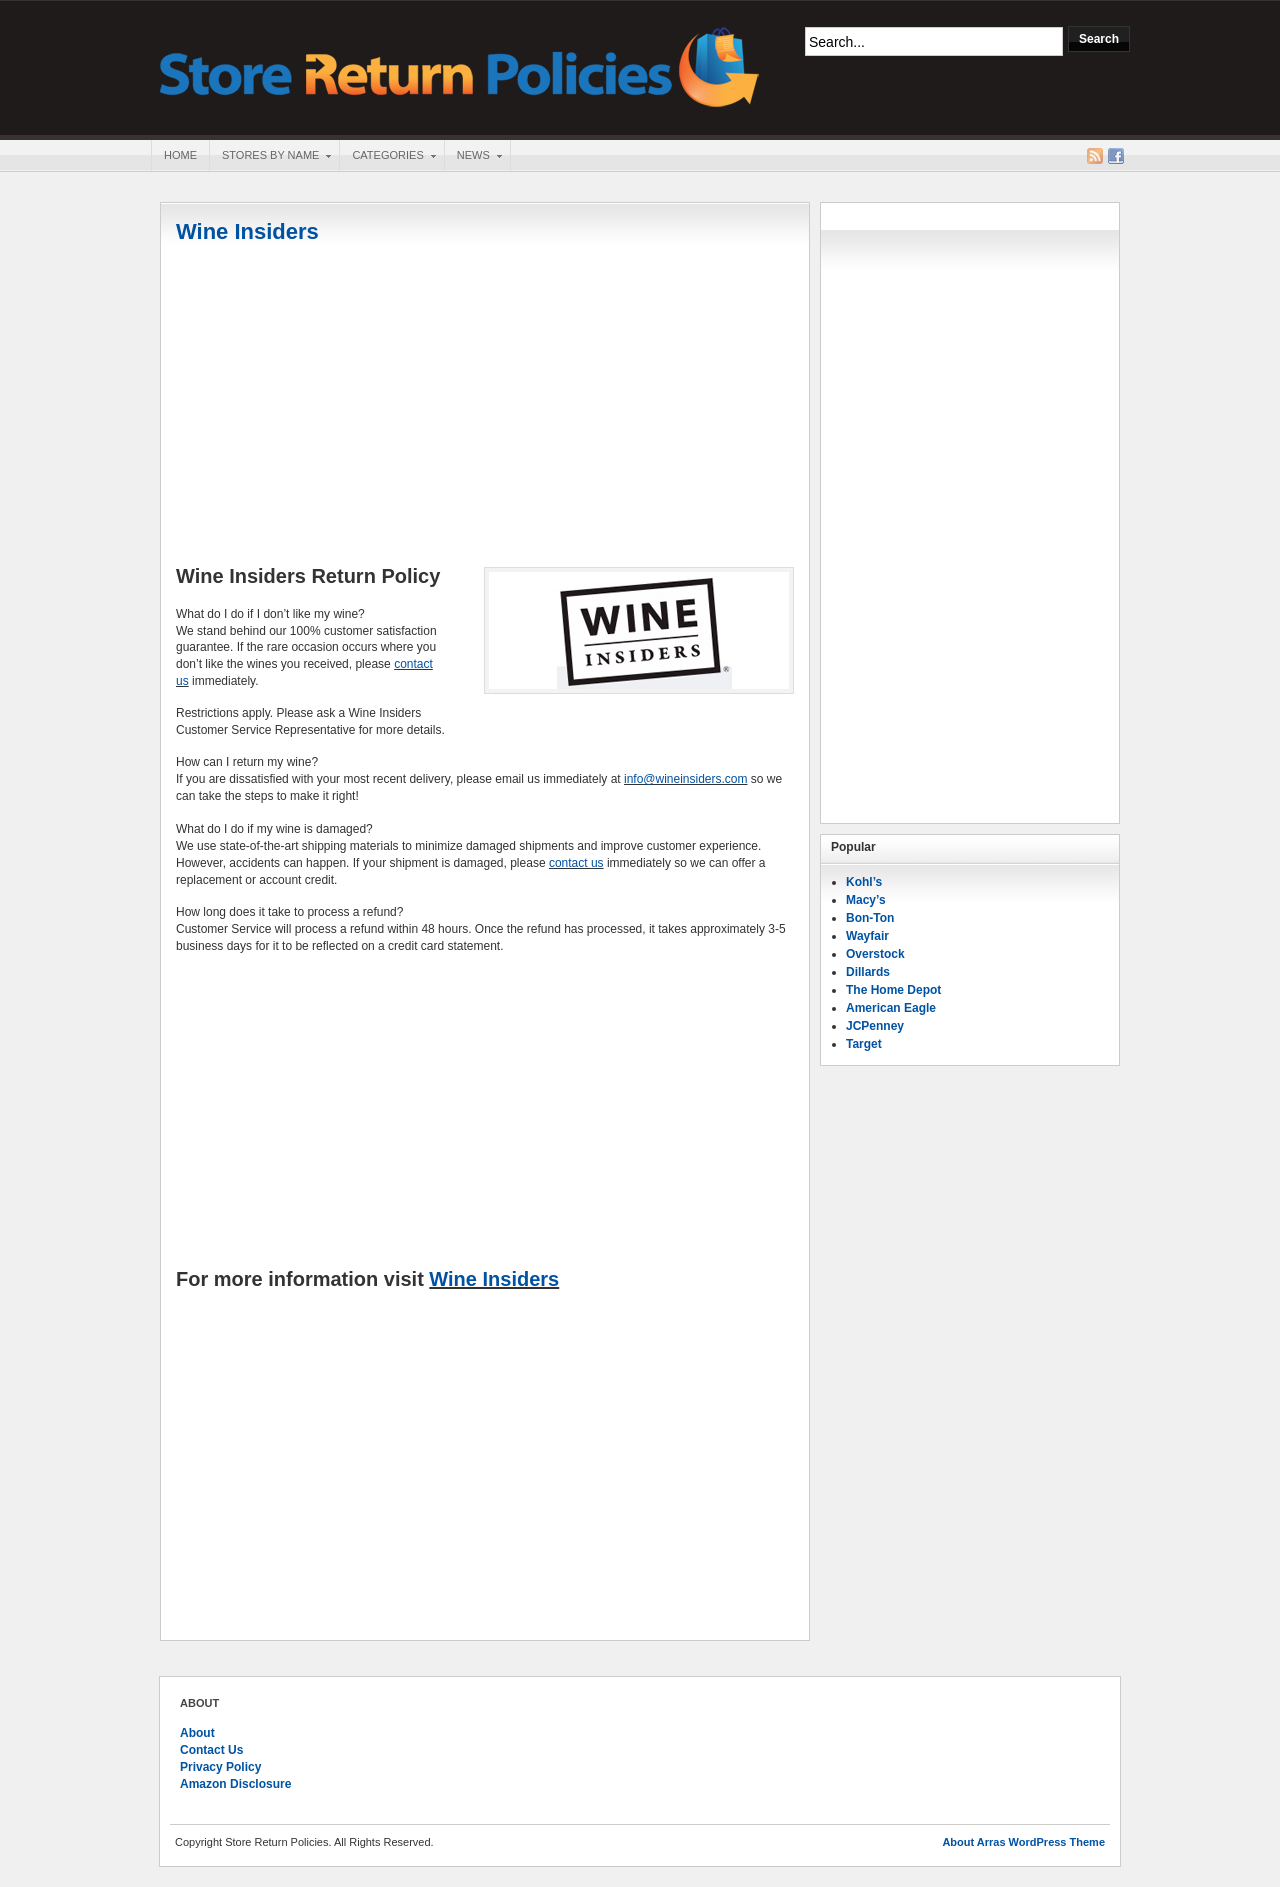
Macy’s (866, 900)
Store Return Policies (460, 65)
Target (864, 1044)
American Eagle (891, 1008)
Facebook (1116, 156)
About (197, 1733)
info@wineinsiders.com (686, 779)
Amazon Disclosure (235, 1784)
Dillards (868, 972)
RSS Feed (1095, 156)
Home (180, 155)
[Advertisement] (485, 407)
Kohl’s (864, 882)
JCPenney (875, 1026)
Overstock (875, 954)
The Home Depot (893, 990)
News (473, 157)
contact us (576, 863)
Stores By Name (270, 157)
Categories (387, 157)
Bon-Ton (870, 918)
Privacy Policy (220, 1767)
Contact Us (211, 1750)
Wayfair (867, 936)
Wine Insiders (247, 231)
